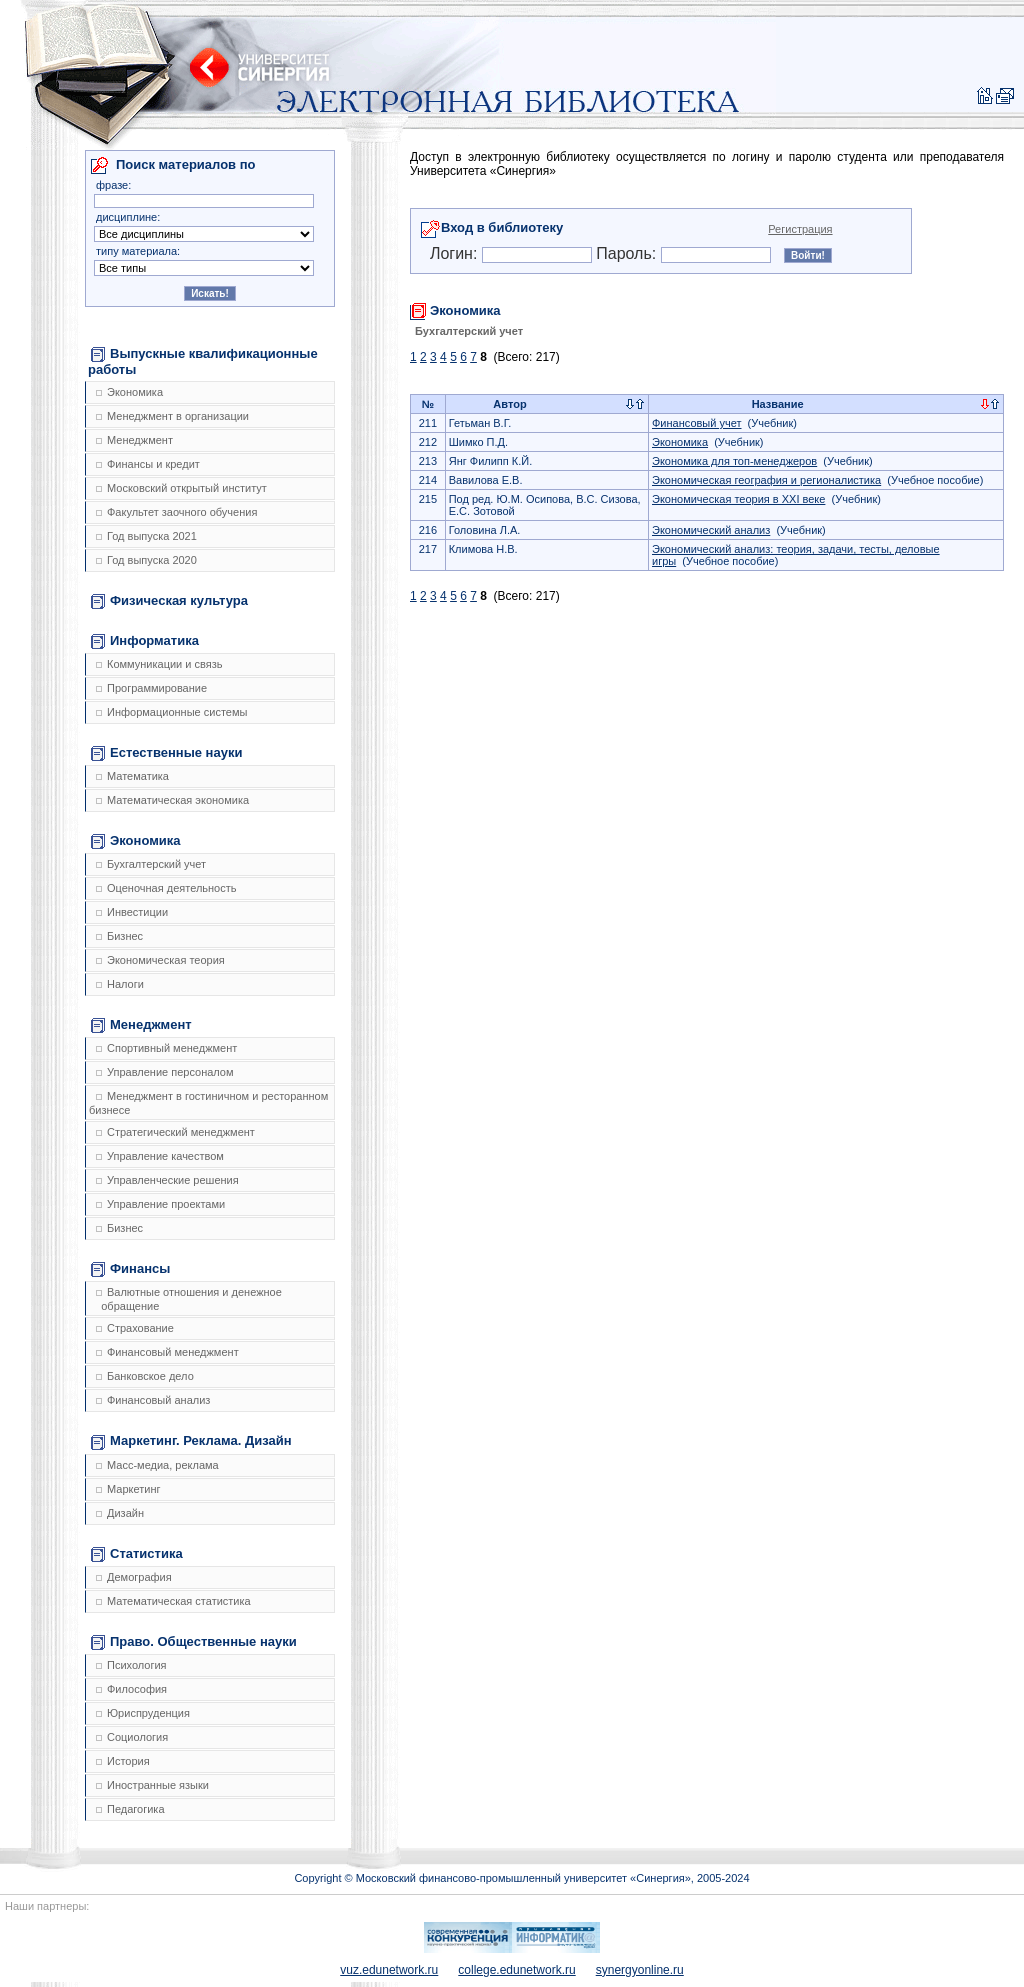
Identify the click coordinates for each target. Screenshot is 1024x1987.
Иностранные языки (152, 1785)
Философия (131, 1689)
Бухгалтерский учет (151, 864)
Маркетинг (128, 1489)
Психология (131, 1665)
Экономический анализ (711, 530)
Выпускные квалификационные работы (203, 361)
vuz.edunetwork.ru (389, 1970)
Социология (132, 1737)
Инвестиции (132, 912)
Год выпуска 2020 (146, 560)
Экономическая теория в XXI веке (738, 499)
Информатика (145, 641)
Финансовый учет (697, 423)
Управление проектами (160, 1204)
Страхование (135, 1328)
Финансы (130, 1269)
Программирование (151, 688)
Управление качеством (160, 1156)
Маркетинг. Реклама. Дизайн (191, 1441)
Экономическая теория (160, 960)
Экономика (129, 392)
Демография (134, 1577)
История (123, 1761)
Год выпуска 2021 (146, 536)
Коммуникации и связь (159, 664)
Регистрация (800, 229)
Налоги (120, 984)
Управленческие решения (167, 1180)
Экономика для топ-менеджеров (734, 461)
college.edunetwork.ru (516, 1970)
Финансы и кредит (148, 464)
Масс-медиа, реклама (157, 1465)
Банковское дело (145, 1376)
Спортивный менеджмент (166, 1048)
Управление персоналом (165, 1072)
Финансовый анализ (153, 1400)
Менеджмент (134, 440)
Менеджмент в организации (172, 416)
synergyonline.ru (640, 1970)
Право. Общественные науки (194, 1642)
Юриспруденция (143, 1713)
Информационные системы (171, 712)
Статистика (137, 1554)
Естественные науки (166, 753)
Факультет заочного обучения (176, 512)
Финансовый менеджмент (167, 1352)
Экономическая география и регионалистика (766, 480)
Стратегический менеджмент (175, 1132)
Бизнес (119, 936)
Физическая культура (169, 601)
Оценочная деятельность (166, 888)
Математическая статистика (173, 1601)
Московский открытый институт (181, 488)
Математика (132, 776)
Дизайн (120, 1513)
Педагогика (130, 1809)
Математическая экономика (172, 800)
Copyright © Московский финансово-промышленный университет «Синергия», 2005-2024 (521, 1878)
